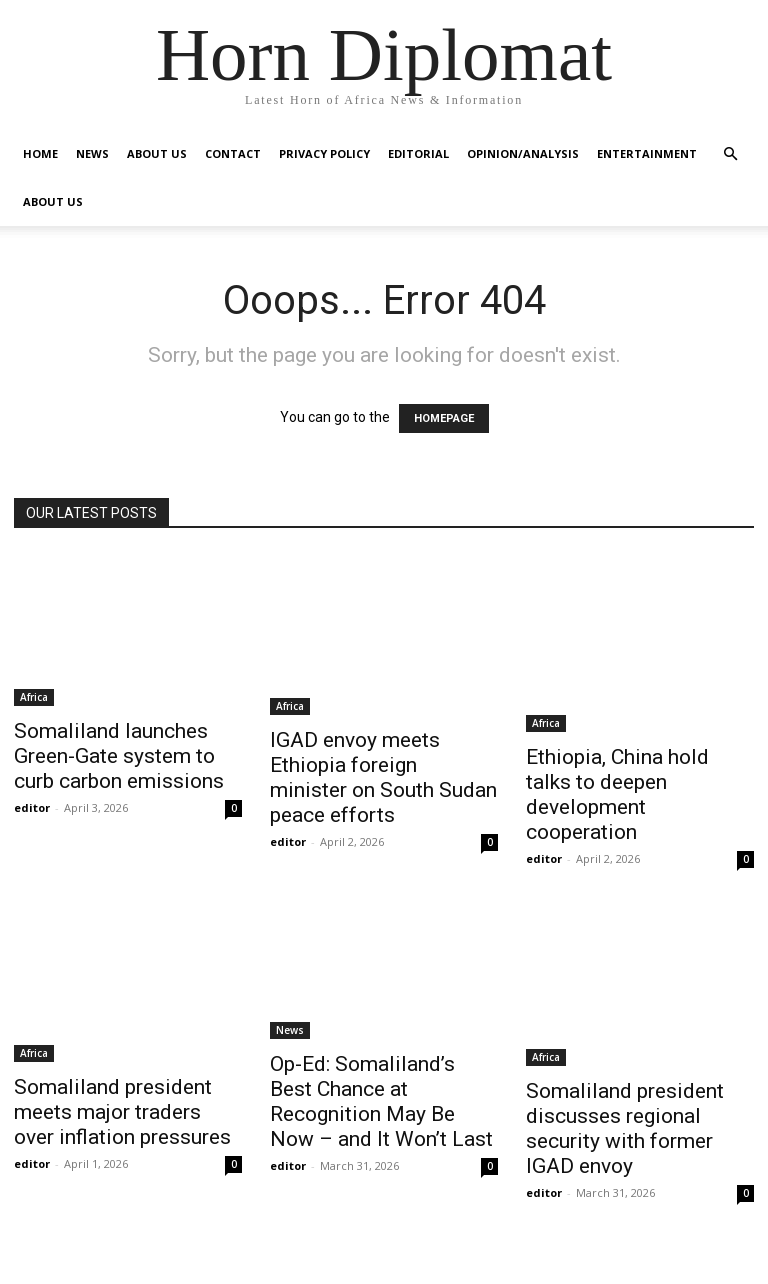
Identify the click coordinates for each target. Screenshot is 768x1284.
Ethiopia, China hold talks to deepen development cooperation (617, 794)
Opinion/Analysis (523, 153)
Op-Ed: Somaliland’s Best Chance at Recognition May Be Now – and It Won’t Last (381, 1101)
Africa (34, 697)
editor (32, 807)
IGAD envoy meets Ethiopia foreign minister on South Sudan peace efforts (383, 777)
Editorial (418, 153)
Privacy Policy (324, 153)
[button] (730, 154)
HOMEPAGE (444, 418)
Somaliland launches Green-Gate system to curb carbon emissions (119, 756)
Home (40, 153)
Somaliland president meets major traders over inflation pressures (122, 1112)
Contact (233, 153)
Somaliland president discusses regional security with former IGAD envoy (625, 1128)
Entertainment (647, 153)
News (92, 153)
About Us (157, 153)
